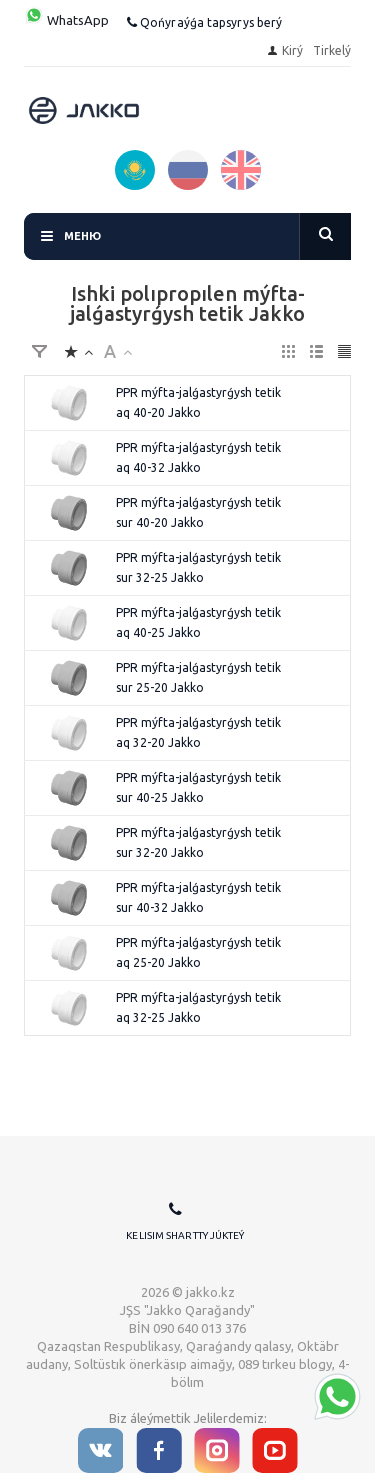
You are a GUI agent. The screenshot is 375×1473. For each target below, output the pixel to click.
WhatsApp (66, 20)
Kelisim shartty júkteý (185, 1235)
